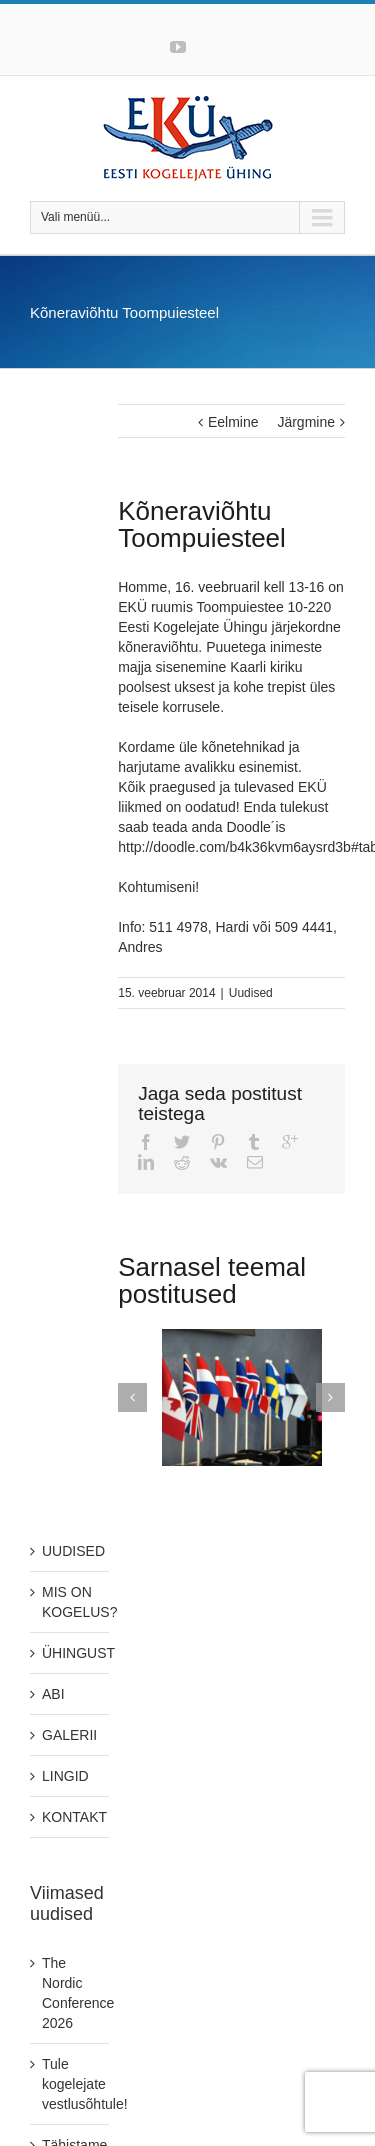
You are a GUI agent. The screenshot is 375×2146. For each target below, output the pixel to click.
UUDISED (73, 1551)
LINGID (65, 1776)
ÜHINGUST (78, 1653)
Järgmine (306, 422)
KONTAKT (74, 1817)
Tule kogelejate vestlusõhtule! (85, 2084)
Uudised (251, 993)
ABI (53, 1694)
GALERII (69, 1735)
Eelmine (233, 422)
